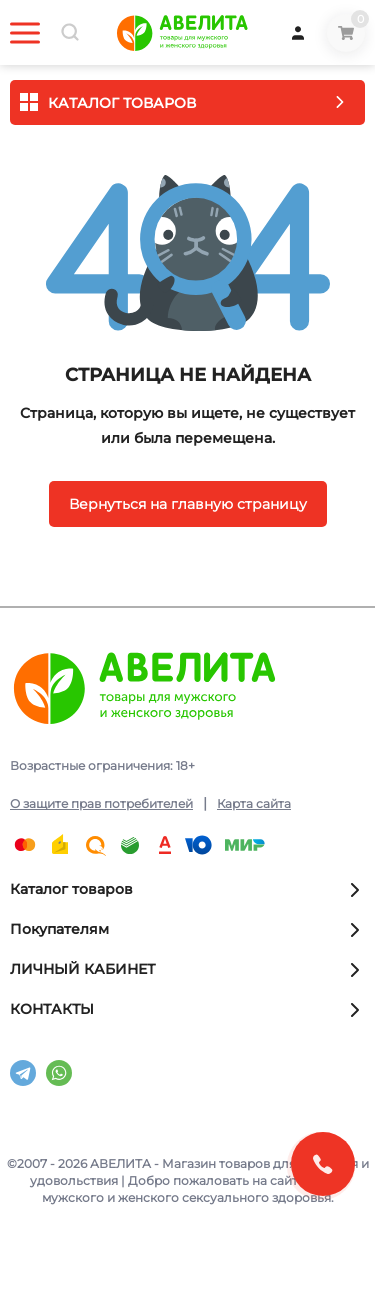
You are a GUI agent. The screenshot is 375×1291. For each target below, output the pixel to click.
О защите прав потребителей (101, 803)
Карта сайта (254, 803)
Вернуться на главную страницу (188, 504)
